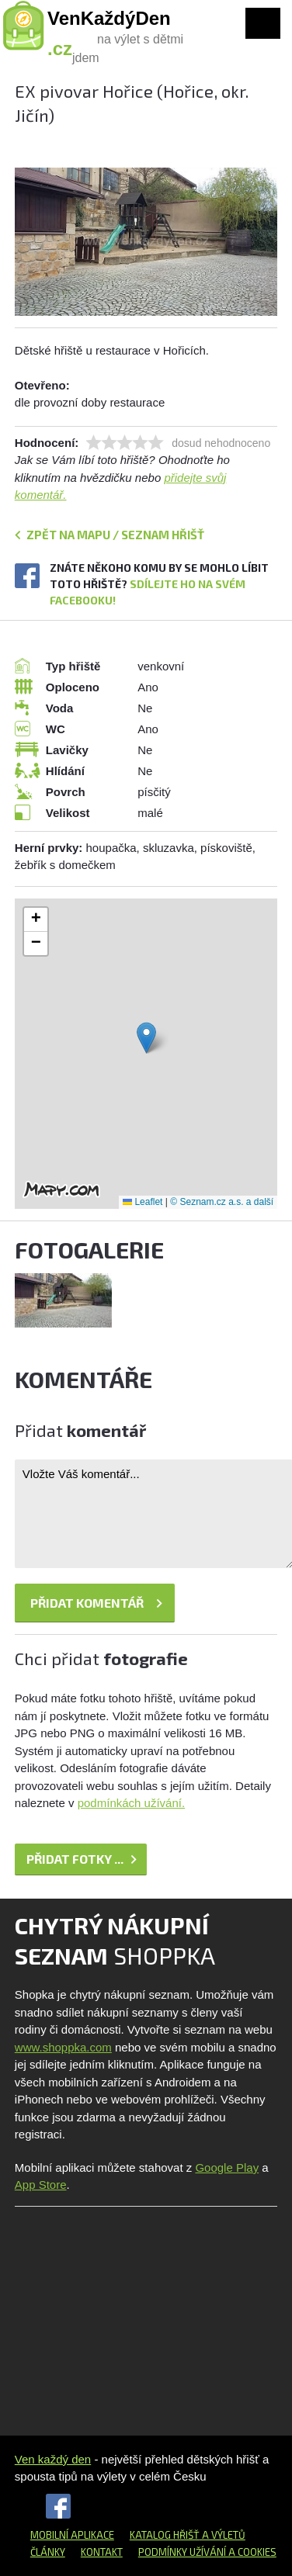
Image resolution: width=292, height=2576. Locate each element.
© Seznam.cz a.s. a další (221, 1201)
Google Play (227, 2167)
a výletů (222, 2535)
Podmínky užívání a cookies (207, 2552)
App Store (41, 2184)
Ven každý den (53, 2459)
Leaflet (142, 1201)
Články (47, 2552)
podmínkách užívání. (131, 1802)
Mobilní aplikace (72, 2535)
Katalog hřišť (165, 2535)
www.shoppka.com (63, 2047)
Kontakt (102, 2552)
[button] (146, 1038)
